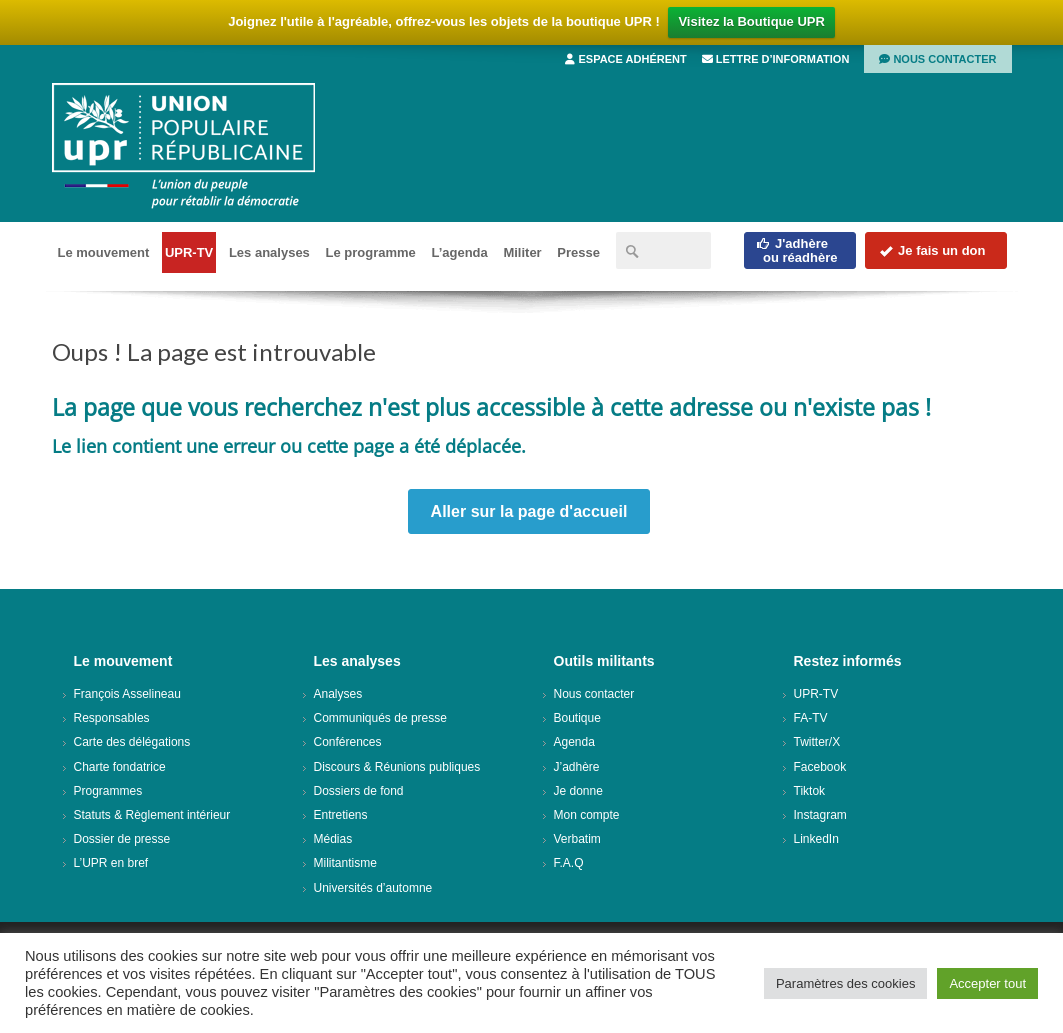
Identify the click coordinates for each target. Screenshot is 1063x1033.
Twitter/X (817, 742)
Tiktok (810, 791)
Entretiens (341, 815)
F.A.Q (569, 863)
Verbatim (577, 839)
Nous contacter (937, 59)
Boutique (577, 718)
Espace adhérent (625, 59)
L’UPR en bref (111, 863)
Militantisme (345, 863)
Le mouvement (104, 252)
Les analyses (269, 252)
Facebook (820, 767)
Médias (333, 839)
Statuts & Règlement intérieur (152, 815)
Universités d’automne (373, 888)
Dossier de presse (122, 839)
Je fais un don (932, 250)
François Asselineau (127, 694)
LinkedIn (816, 839)
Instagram (820, 815)
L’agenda (459, 252)
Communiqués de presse (380, 718)
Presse (578, 252)
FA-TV (811, 718)
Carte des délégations (132, 742)
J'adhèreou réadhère (796, 250)
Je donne (578, 791)
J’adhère (577, 767)
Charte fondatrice (120, 767)
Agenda (574, 742)
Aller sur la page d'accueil (529, 511)
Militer (522, 252)
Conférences (348, 742)
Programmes (108, 791)
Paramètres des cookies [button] (845, 983)
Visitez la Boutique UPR (751, 21)
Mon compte (587, 815)
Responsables (112, 718)
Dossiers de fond (359, 791)
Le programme (370, 252)
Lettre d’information (776, 59)
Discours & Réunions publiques (397, 767)
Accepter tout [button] (987, 983)
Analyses (338, 694)
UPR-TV (189, 252)
